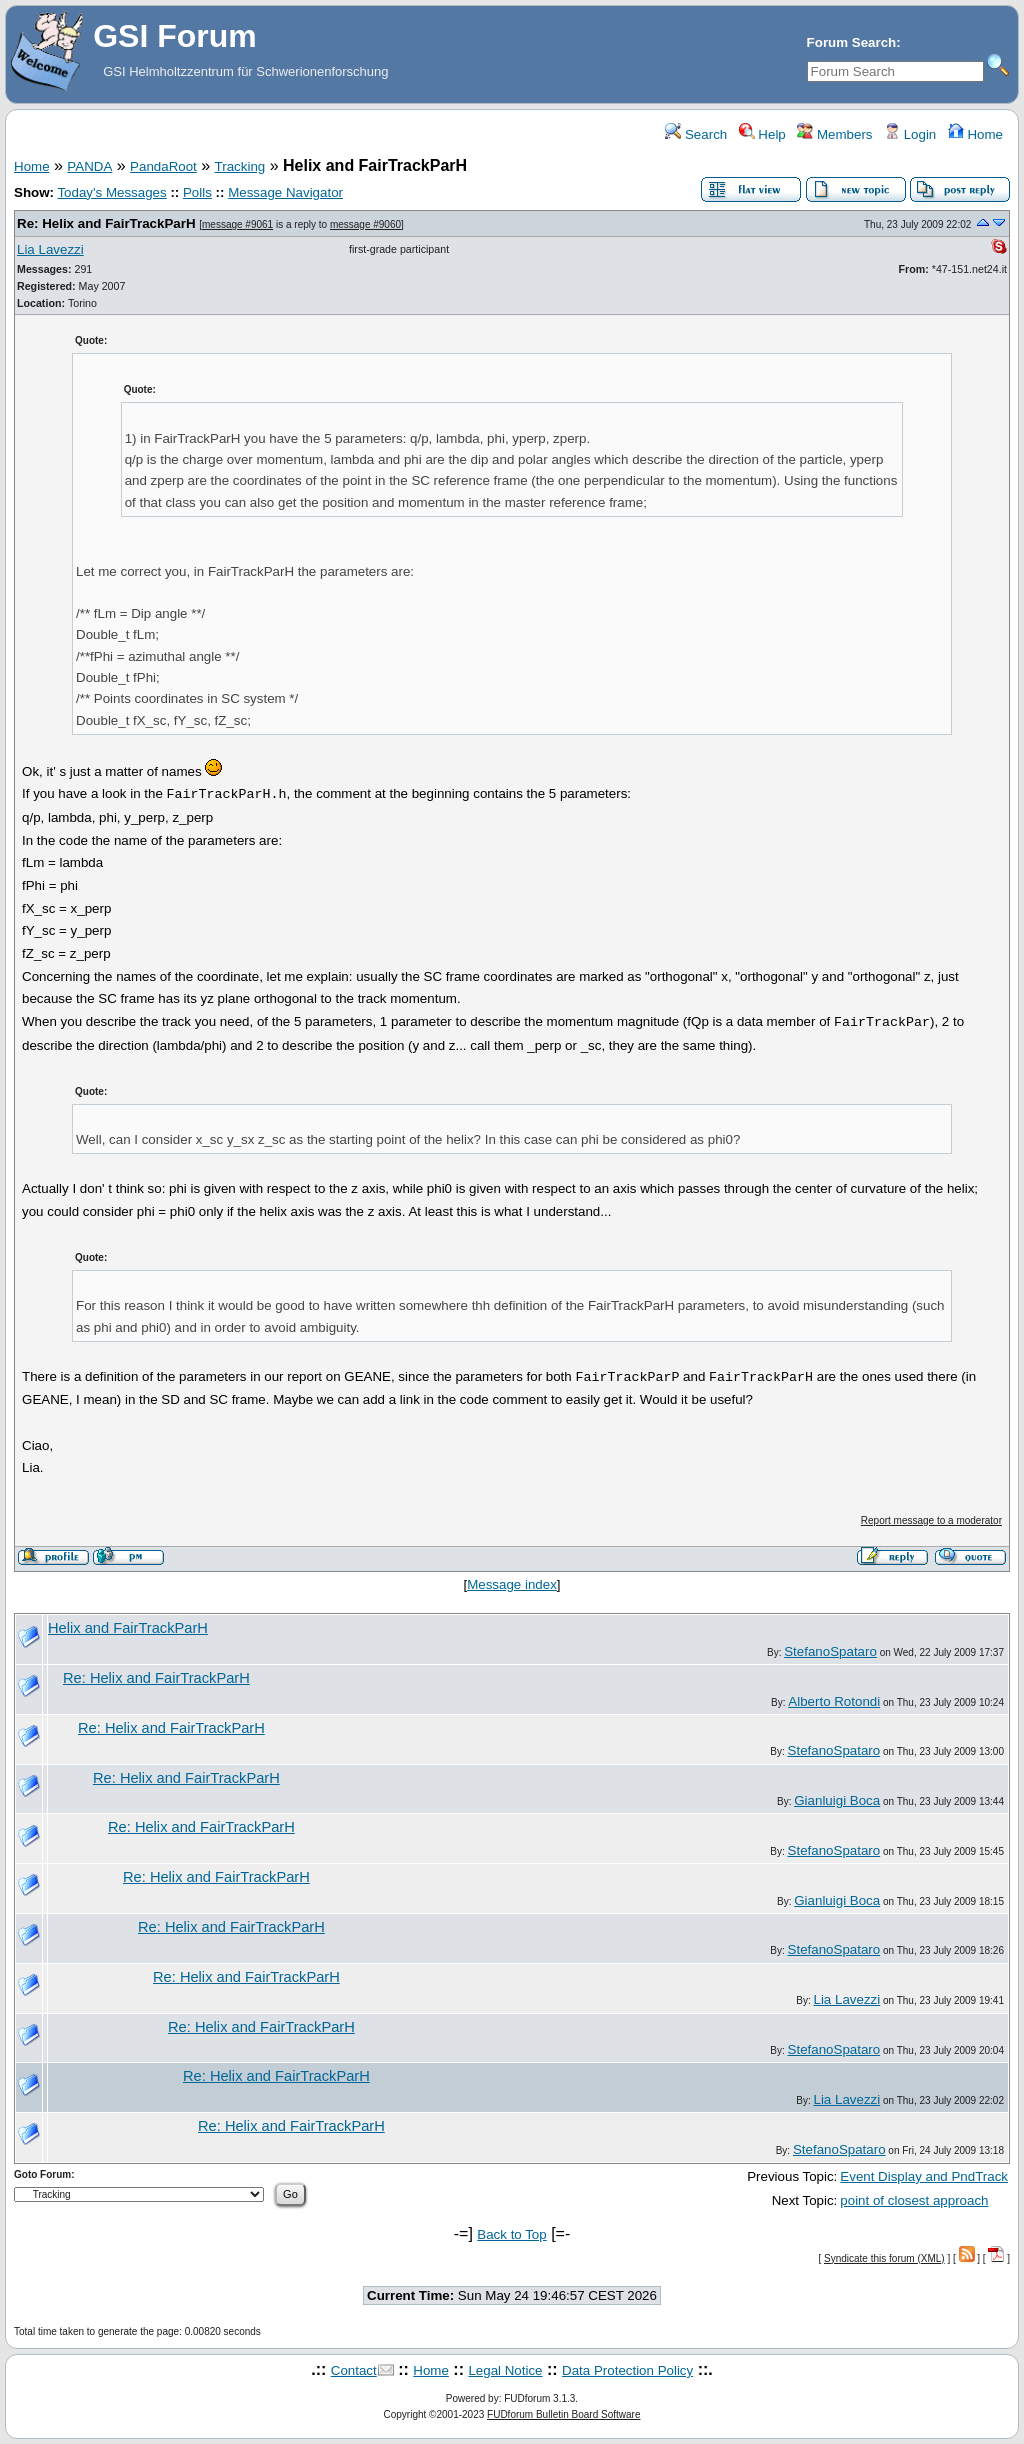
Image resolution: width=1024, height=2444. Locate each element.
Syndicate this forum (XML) (884, 2258)
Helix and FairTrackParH (128, 1628)
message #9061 (237, 224)
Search (696, 134)
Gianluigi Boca (837, 1800)
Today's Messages (111, 192)
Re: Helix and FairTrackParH (106, 223)
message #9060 (365, 224)
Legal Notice (505, 2370)
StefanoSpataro (830, 1651)
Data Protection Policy (627, 2370)
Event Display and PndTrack (924, 2176)
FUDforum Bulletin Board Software (563, 2414)
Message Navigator (285, 192)
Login (910, 134)
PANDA (89, 166)
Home (975, 134)
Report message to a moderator (931, 1520)
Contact (354, 2370)
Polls (197, 192)
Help (762, 134)
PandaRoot (163, 166)
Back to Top (511, 2234)
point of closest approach (914, 2200)
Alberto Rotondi (834, 1701)
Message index (512, 1584)
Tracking (240, 166)
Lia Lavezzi (50, 249)
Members (834, 134)
